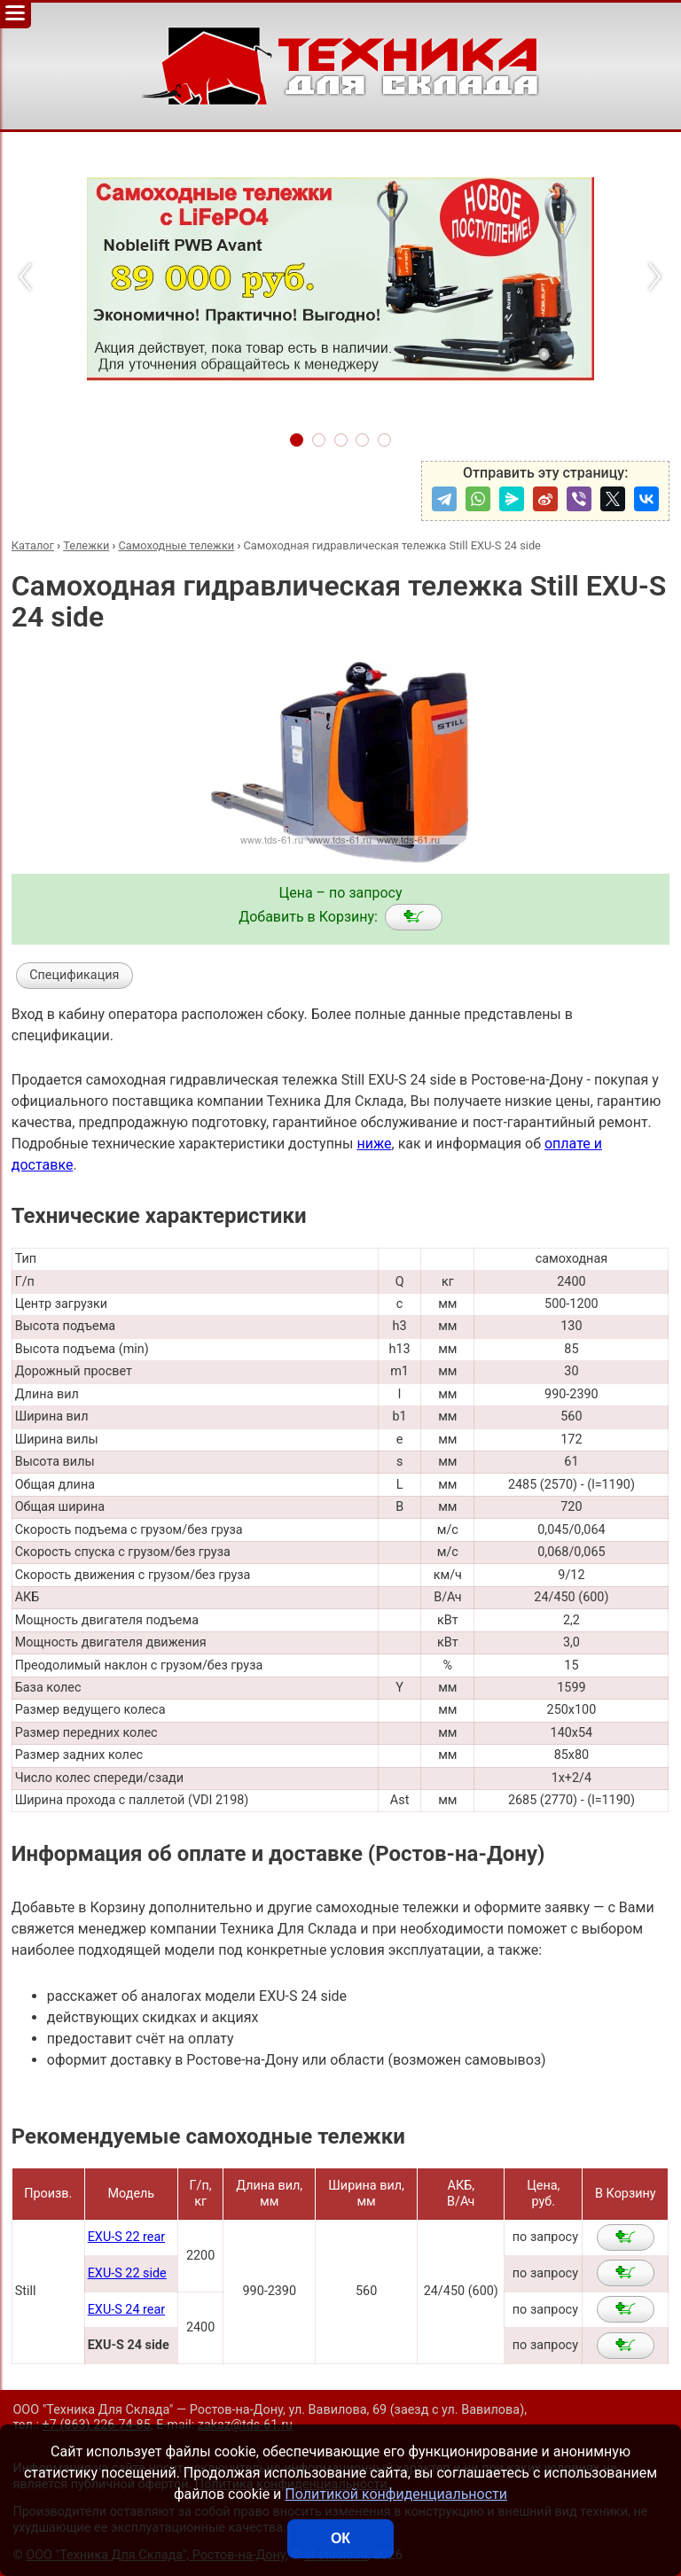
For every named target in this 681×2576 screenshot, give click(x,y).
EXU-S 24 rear (126, 2309)
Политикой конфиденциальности (396, 2494)
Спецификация (74, 975)
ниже (373, 1143)
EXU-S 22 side (127, 2273)
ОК (340, 2538)
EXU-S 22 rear (126, 2237)
